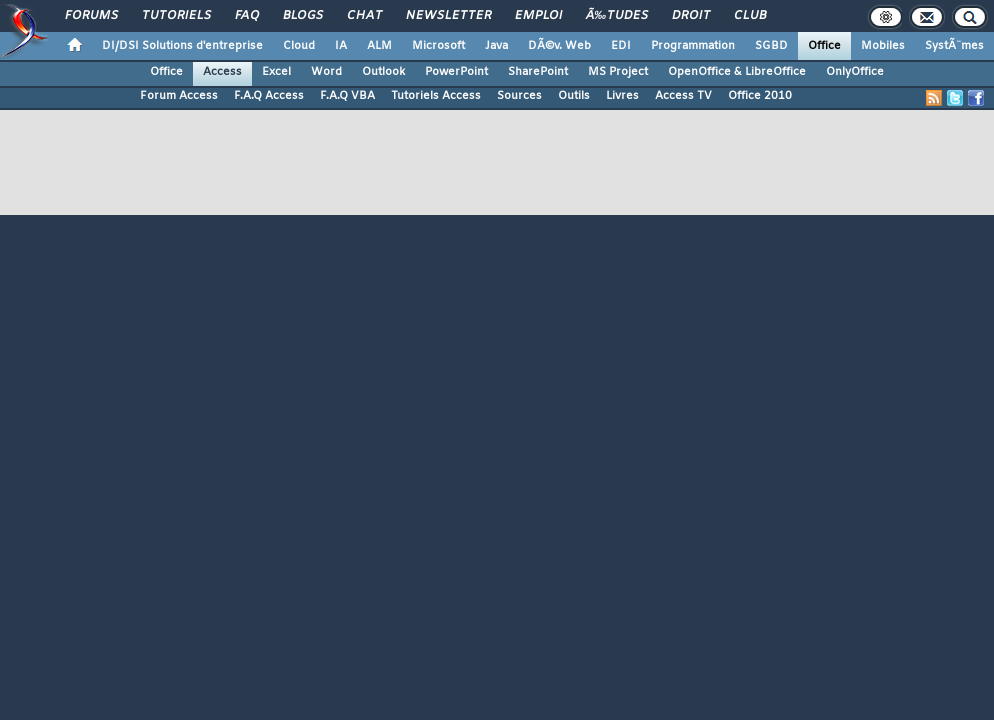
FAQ (247, 16)
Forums (91, 16)
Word (326, 72)
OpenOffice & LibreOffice (737, 72)
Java (496, 46)
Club (750, 16)
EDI (621, 46)
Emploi (538, 16)
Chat (364, 16)
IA (341, 46)
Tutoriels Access (436, 96)
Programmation (693, 46)
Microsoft (438, 46)
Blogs (303, 16)
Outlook (383, 72)
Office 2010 (760, 96)
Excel (276, 72)
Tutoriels (176, 16)
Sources (519, 96)
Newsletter (448, 16)
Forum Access (179, 96)
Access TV (683, 96)
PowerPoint (456, 72)
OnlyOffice (855, 72)
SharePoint (538, 72)
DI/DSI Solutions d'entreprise (182, 46)
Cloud (299, 46)
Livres (622, 96)
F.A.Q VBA (347, 96)
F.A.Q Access (269, 96)
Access (222, 72)
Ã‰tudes (617, 16)
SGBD (771, 46)
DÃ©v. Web (559, 46)
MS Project (618, 72)
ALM (379, 46)
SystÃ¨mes (954, 46)
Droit (691, 16)
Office (824, 46)
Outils (574, 96)
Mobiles (883, 46)
